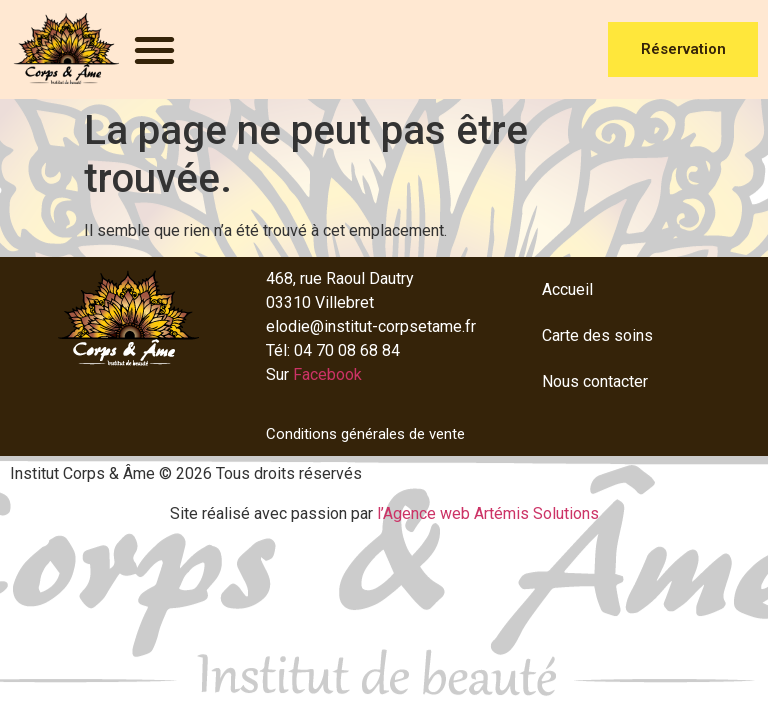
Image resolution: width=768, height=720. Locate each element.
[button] (154, 49)
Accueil (567, 289)
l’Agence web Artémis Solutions (488, 513)
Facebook (327, 374)
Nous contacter (595, 381)
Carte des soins (597, 335)
